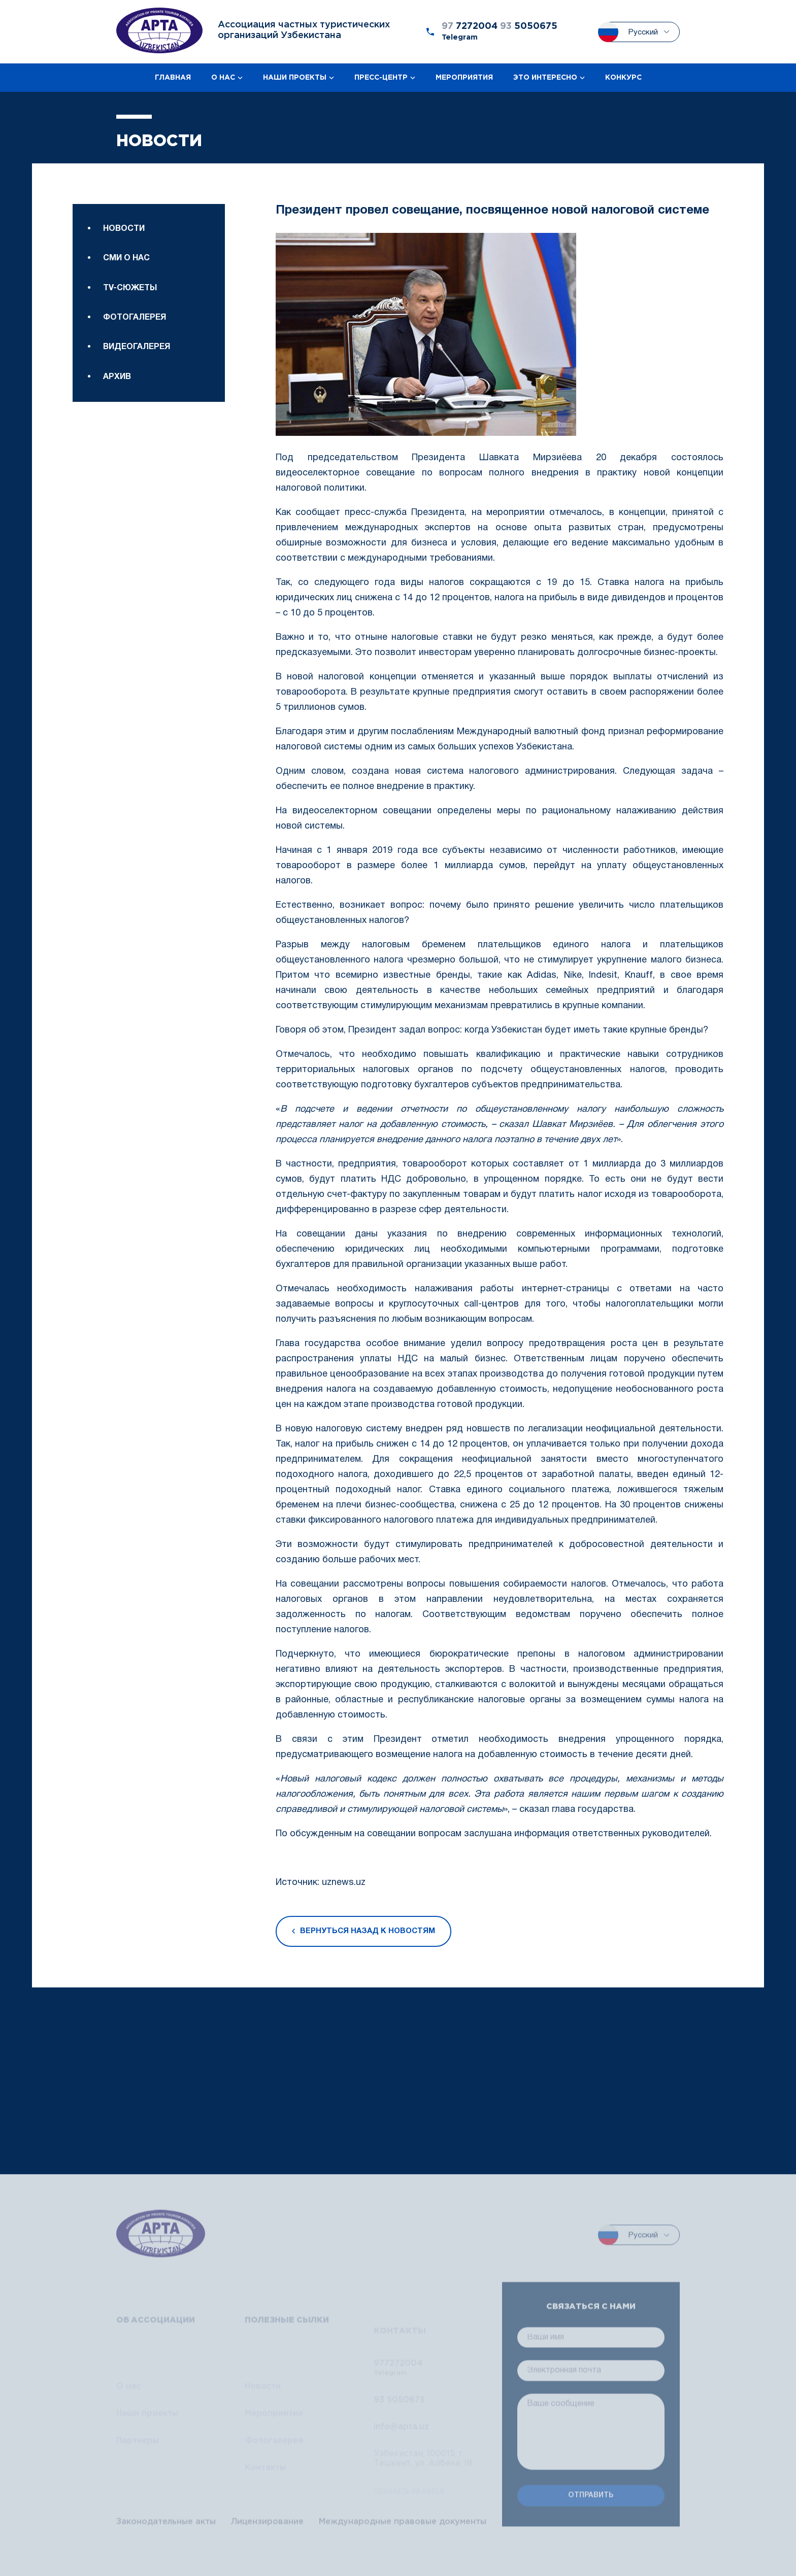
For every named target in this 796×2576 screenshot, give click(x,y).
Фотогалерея (134, 344)
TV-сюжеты (130, 315)
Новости (124, 255)
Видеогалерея (136, 412)
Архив (117, 441)
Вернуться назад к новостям (363, 1937)
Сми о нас (126, 285)
